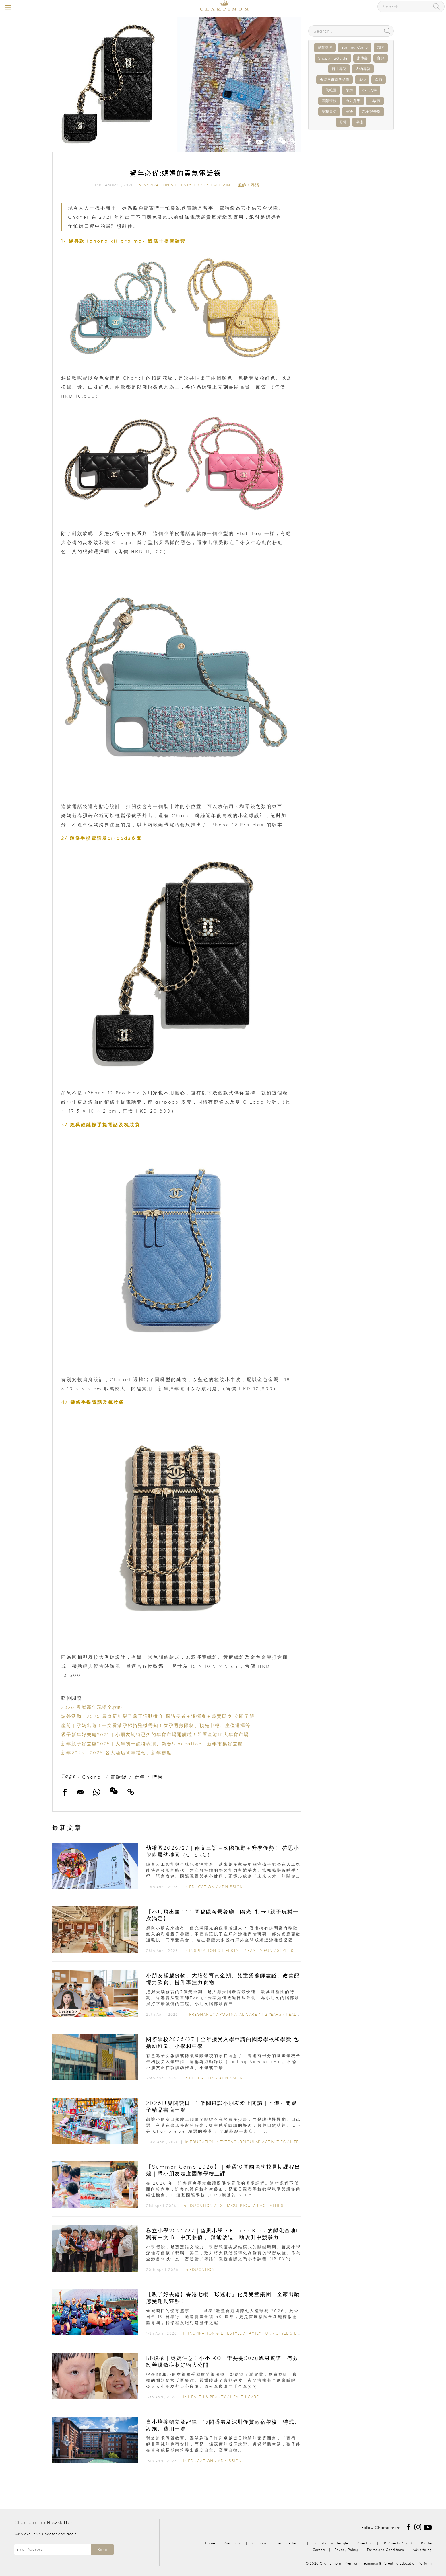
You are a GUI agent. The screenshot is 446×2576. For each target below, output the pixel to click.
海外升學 (353, 101)
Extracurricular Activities (253, 2142)
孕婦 (349, 90)
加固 (381, 47)
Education (202, 1886)
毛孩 (359, 122)
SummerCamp (354, 47)
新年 (139, 1776)
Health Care (244, 2397)
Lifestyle (300, 2142)
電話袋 (119, 1776)
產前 (378, 79)
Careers (319, 2550)
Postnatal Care (238, 2014)
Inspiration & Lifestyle (169, 185)
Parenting (365, 2543)
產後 (362, 79)
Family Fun (259, 1950)
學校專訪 (329, 111)
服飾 (242, 185)
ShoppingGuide (333, 58)
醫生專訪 (339, 69)
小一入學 (369, 90)
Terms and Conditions (385, 2550)
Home (210, 2543)
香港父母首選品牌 (334, 79)
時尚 (157, 1776)
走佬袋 (362, 58)
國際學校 (329, 101)
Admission (231, 1886)
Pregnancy (202, 2014)
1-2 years (271, 2014)
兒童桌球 (324, 47)
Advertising (422, 2550)
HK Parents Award (396, 2543)
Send (102, 2549)
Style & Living (217, 185)
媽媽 (255, 185)
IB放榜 (374, 101)
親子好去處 (371, 111)
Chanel (92, 1776)
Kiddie (426, 2543)
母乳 (342, 122)
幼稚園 (330, 90)
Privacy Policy (346, 2550)
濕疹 (349, 111)
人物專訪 (363, 69)
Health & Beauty (207, 2397)
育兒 (380, 58)
